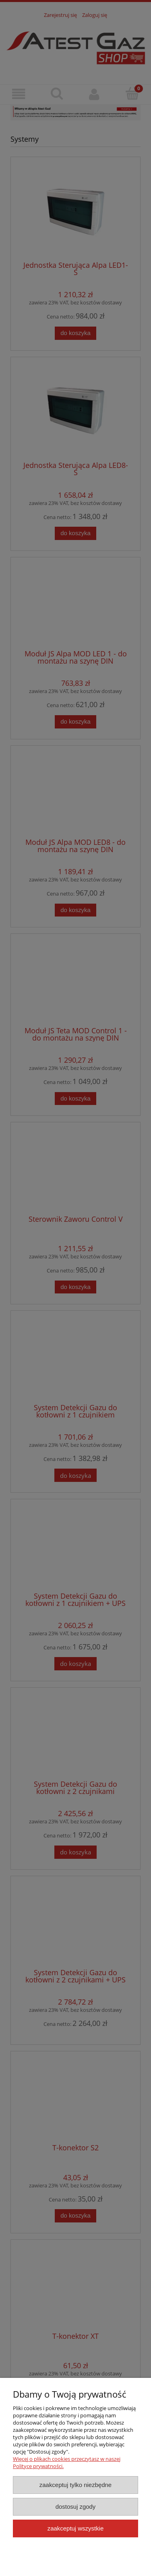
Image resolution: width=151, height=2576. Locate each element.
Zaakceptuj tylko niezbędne (75, 2484)
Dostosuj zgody (76, 2506)
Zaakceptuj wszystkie (75, 2528)
